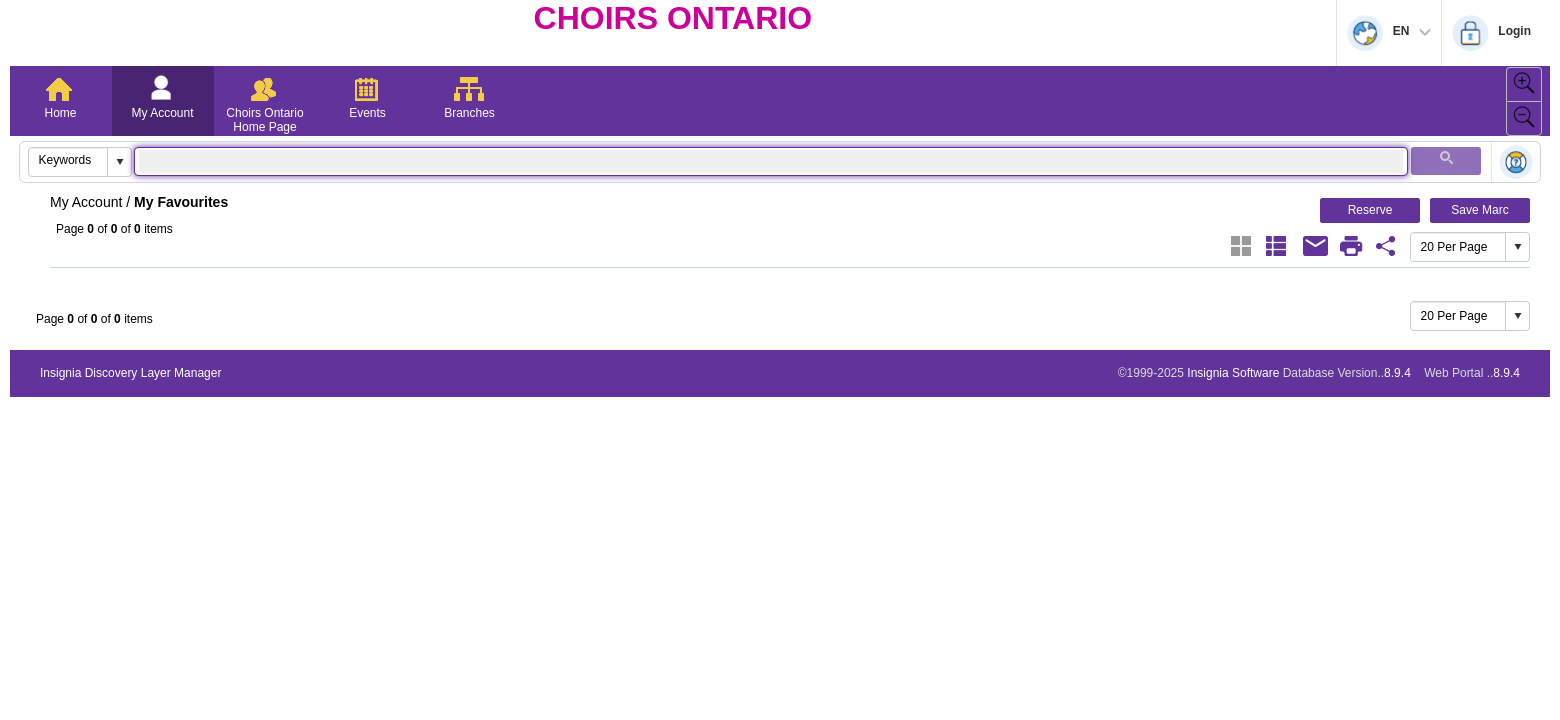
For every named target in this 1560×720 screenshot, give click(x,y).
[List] (1276, 246)
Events (367, 113)
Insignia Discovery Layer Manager (130, 373)
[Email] (1316, 246)
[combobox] (68, 160)
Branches (469, 113)
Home (60, 113)
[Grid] (1241, 246)
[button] (119, 162)
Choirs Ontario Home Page (264, 120)
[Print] (1351, 246)
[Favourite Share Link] (1386, 246)
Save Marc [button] (1479, 210)
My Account (162, 113)
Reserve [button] (1370, 210)
